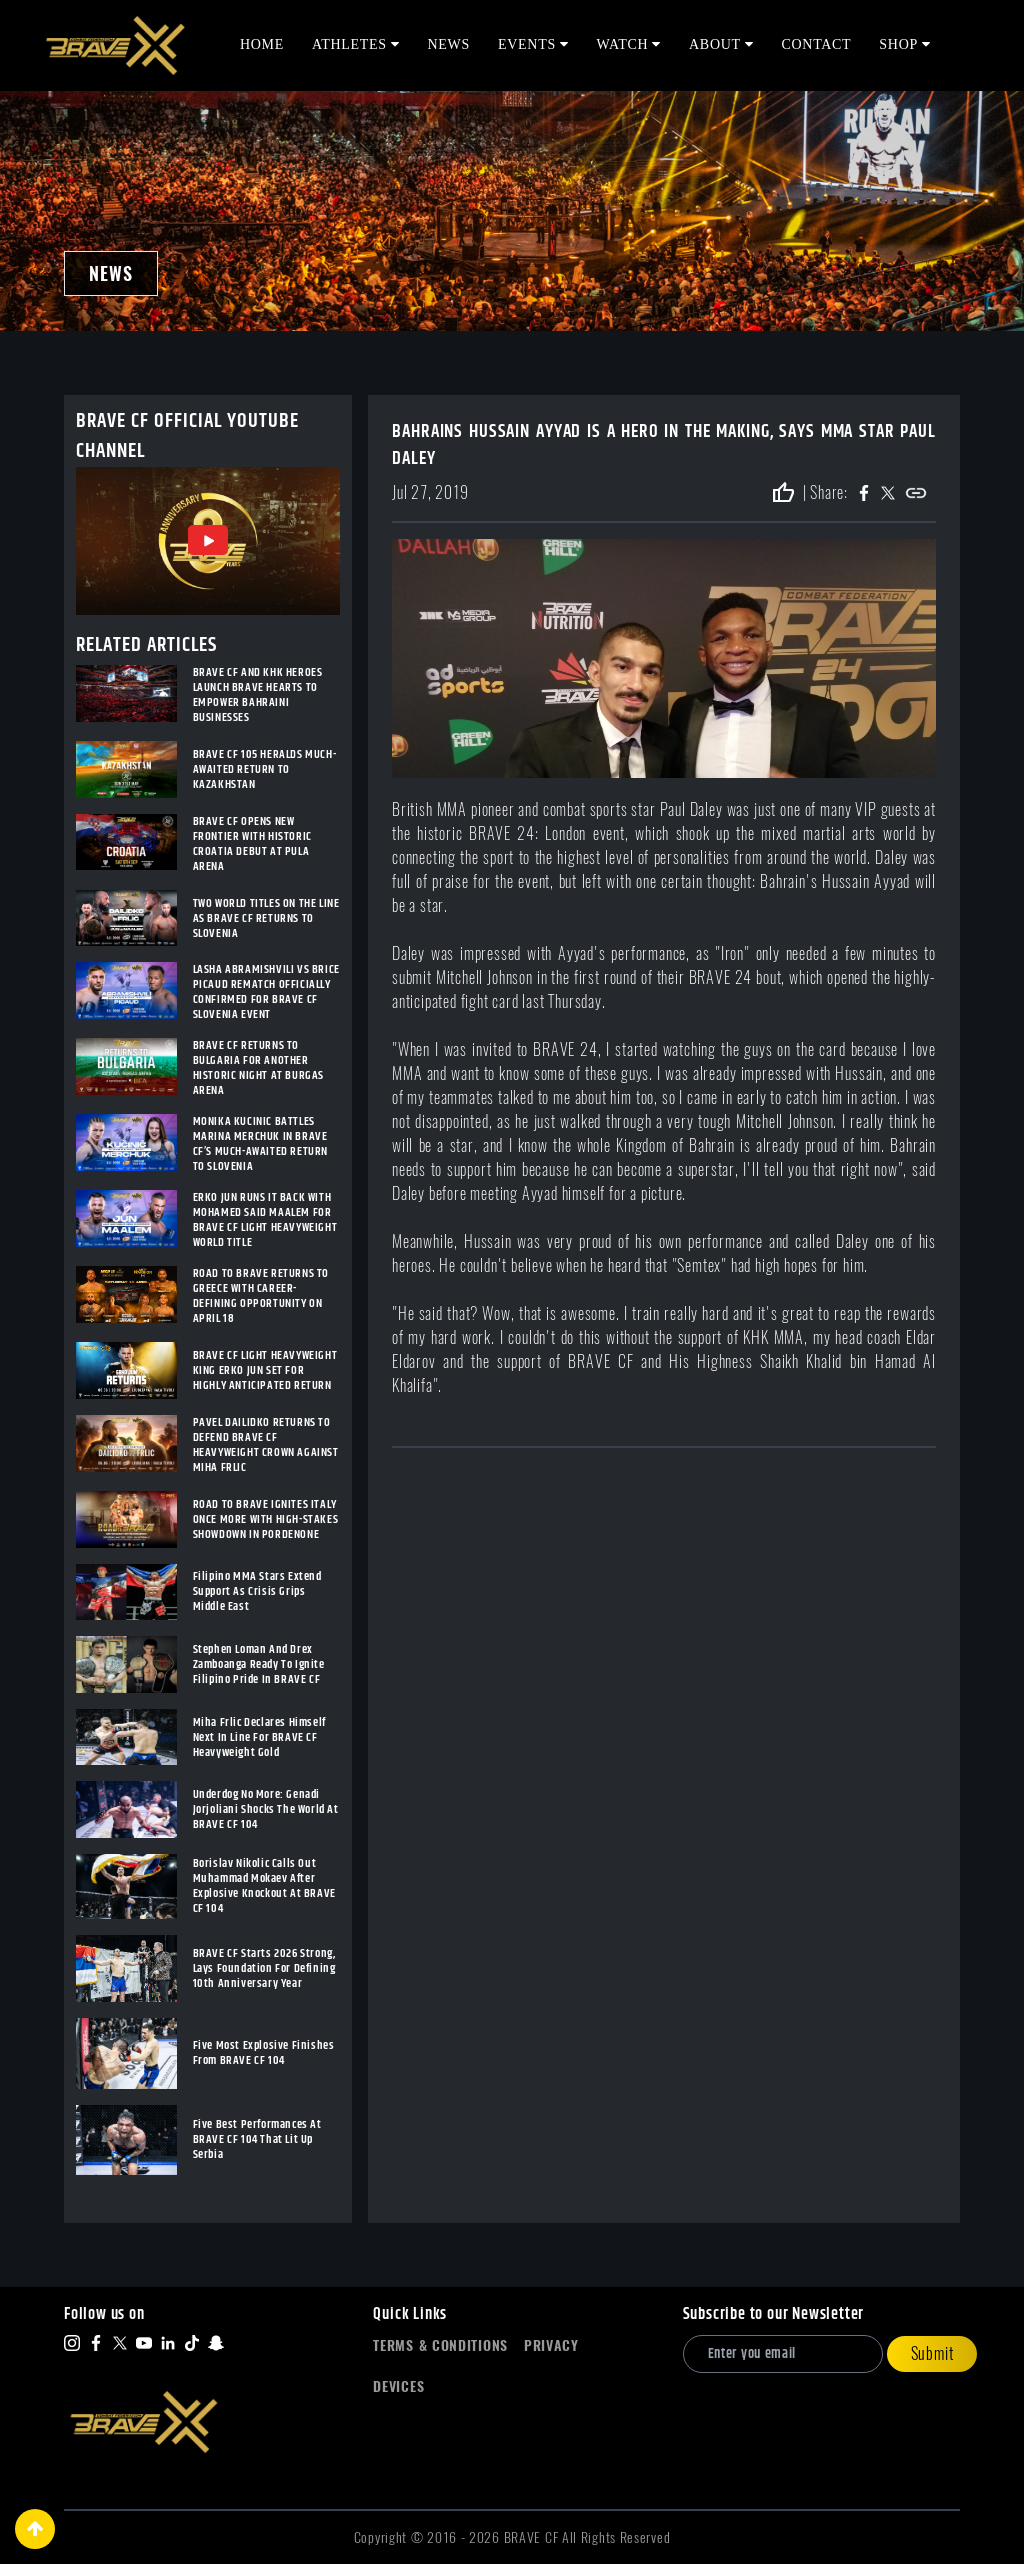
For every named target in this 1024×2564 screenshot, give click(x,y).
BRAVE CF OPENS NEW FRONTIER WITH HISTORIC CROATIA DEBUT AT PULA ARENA (252, 844)
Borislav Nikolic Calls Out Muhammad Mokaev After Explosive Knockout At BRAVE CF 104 (264, 1886)
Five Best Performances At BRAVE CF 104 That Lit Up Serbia (257, 2139)
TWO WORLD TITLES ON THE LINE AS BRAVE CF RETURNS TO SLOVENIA (266, 918)
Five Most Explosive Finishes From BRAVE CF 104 (264, 2053)
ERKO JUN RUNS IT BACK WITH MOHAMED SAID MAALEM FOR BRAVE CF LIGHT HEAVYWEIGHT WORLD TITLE (265, 1220)
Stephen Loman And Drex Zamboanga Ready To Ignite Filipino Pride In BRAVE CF (259, 1664)
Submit (932, 2353)
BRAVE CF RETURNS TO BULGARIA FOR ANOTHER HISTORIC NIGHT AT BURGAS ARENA (258, 1068)
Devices (398, 2386)
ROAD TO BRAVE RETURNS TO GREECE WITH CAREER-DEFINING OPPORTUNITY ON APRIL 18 (261, 1296)
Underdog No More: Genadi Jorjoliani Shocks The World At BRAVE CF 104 (266, 1809)
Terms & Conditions (440, 2345)
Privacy (551, 2345)
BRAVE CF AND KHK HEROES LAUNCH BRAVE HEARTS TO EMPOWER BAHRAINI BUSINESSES (258, 695)
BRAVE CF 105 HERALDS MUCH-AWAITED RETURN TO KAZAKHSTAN (265, 769)
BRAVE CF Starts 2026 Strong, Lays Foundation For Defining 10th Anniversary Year (264, 1968)
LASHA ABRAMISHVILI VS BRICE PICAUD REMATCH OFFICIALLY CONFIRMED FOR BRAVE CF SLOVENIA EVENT (266, 992)
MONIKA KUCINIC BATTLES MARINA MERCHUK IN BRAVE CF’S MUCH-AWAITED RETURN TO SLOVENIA (260, 1144)
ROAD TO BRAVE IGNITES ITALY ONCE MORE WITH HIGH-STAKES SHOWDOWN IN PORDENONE (266, 1519)
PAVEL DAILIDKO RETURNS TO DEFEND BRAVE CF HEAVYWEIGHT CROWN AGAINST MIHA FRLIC (266, 1445)
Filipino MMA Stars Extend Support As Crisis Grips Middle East (257, 1591)
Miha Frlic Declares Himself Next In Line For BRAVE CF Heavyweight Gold (259, 1737)
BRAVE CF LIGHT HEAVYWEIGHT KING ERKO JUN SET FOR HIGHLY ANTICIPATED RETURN (265, 1370)
